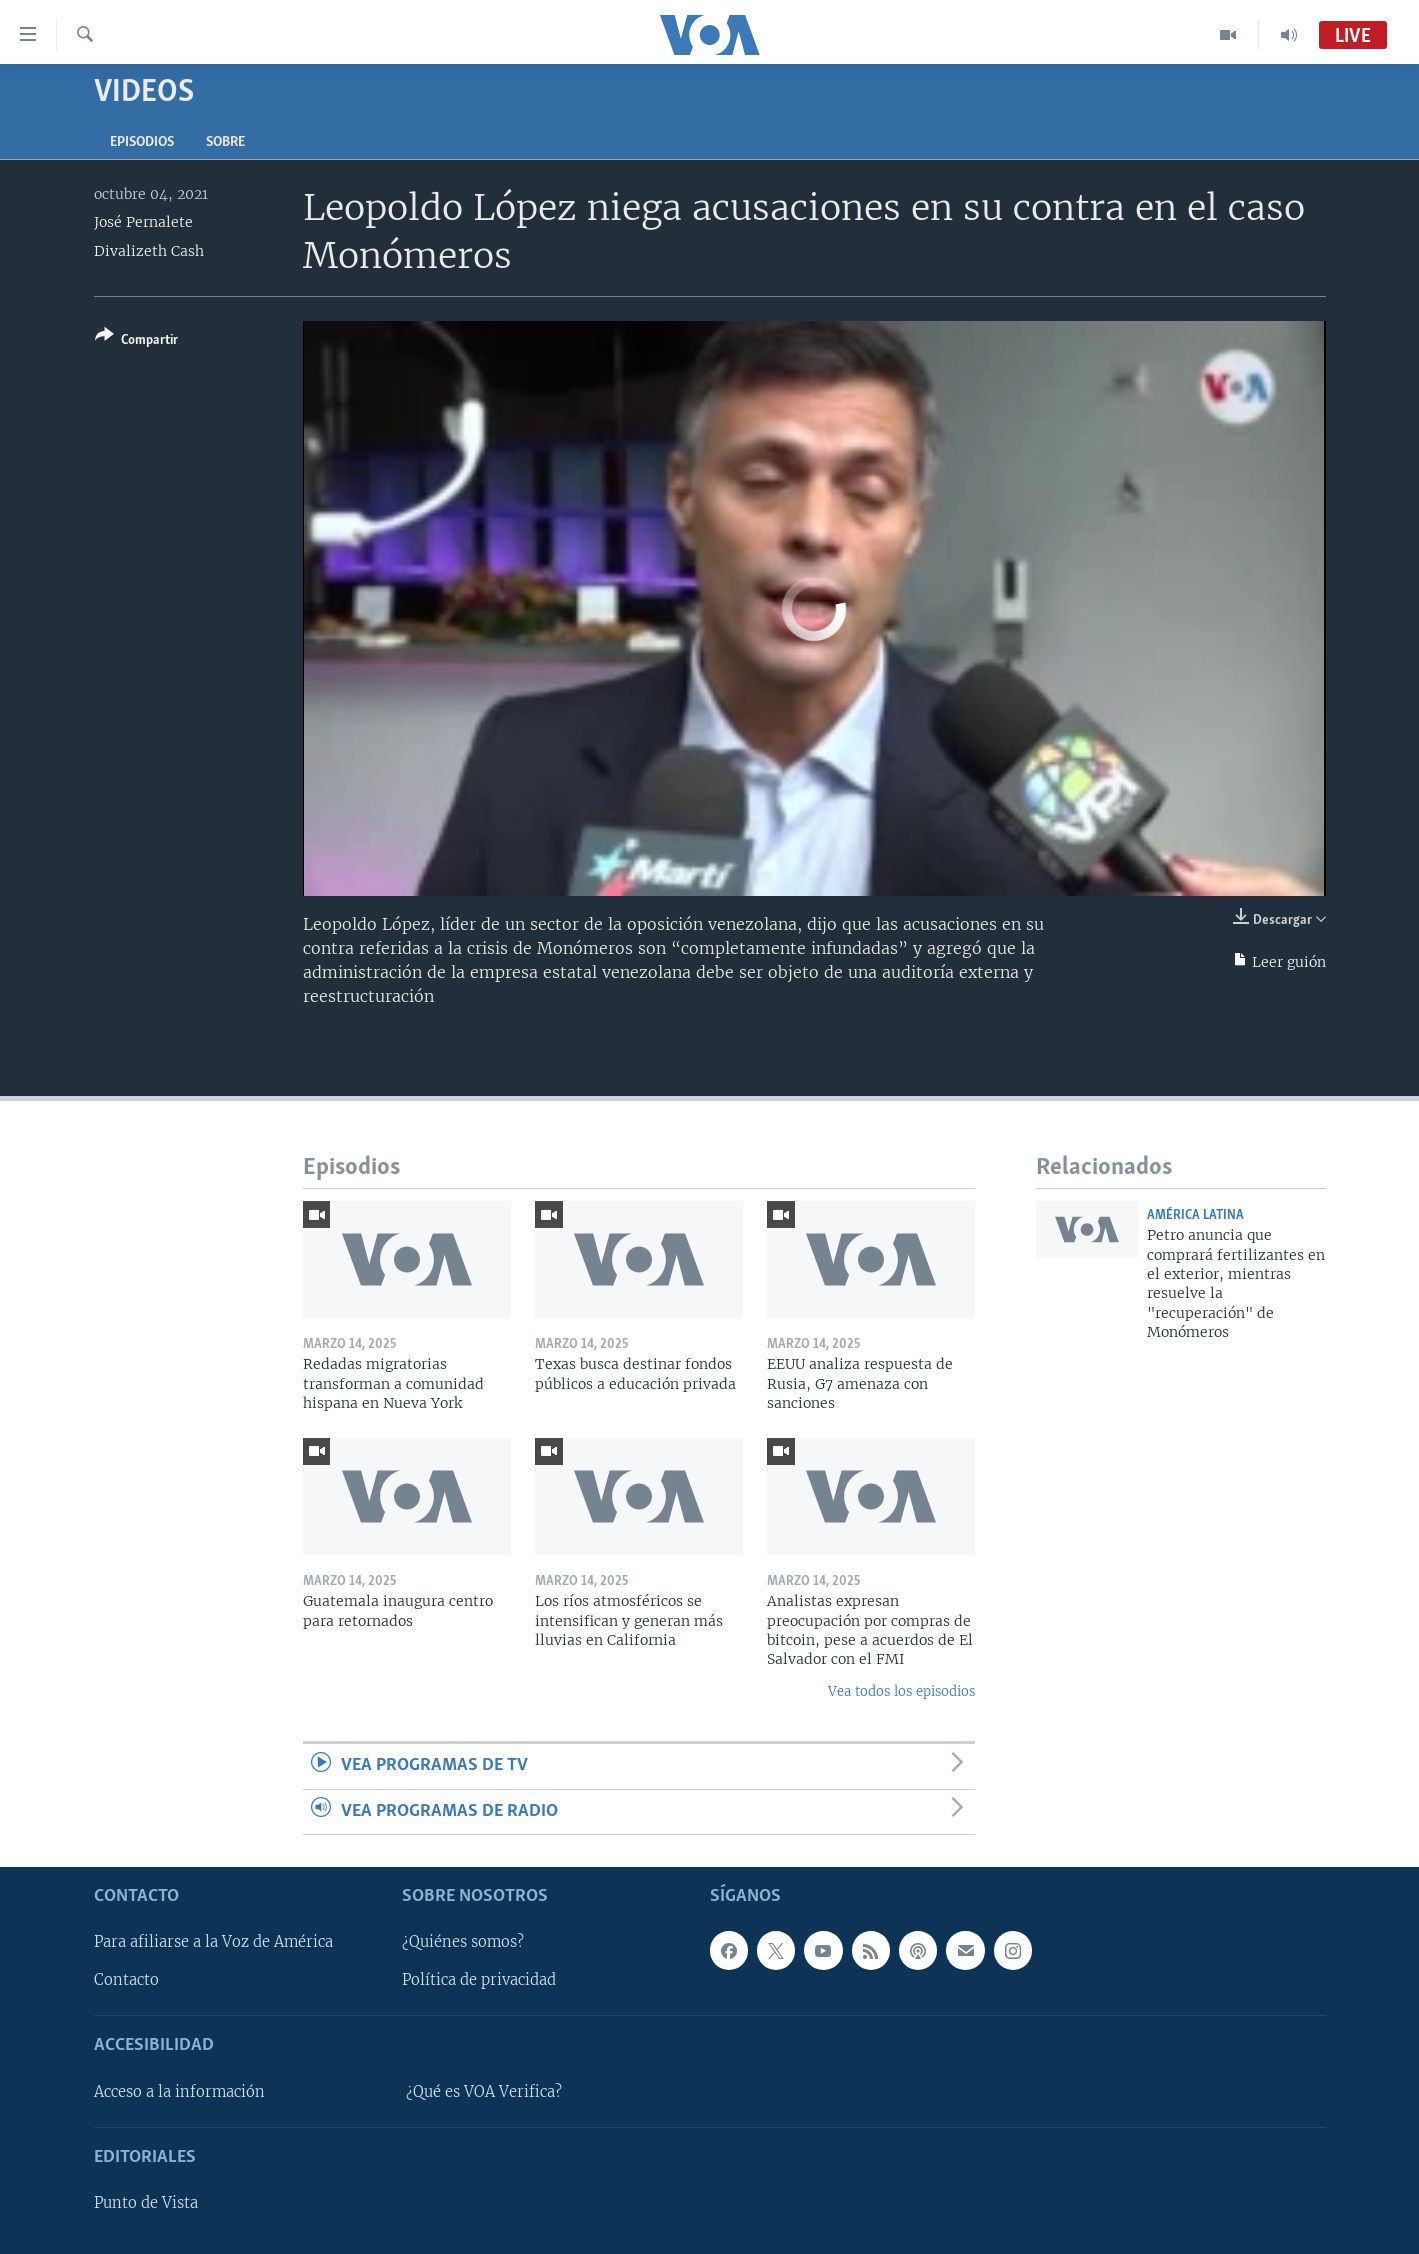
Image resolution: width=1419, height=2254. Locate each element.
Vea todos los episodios (901, 1691)
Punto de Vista (146, 2203)
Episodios (142, 142)
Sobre (225, 142)
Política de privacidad (479, 1980)
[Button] (136, 341)
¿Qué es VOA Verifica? (484, 2092)
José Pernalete (143, 222)
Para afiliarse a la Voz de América (213, 1942)
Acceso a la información (179, 2092)
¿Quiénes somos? (463, 1942)
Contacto (126, 1980)
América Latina (1195, 1215)
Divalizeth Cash (149, 251)
